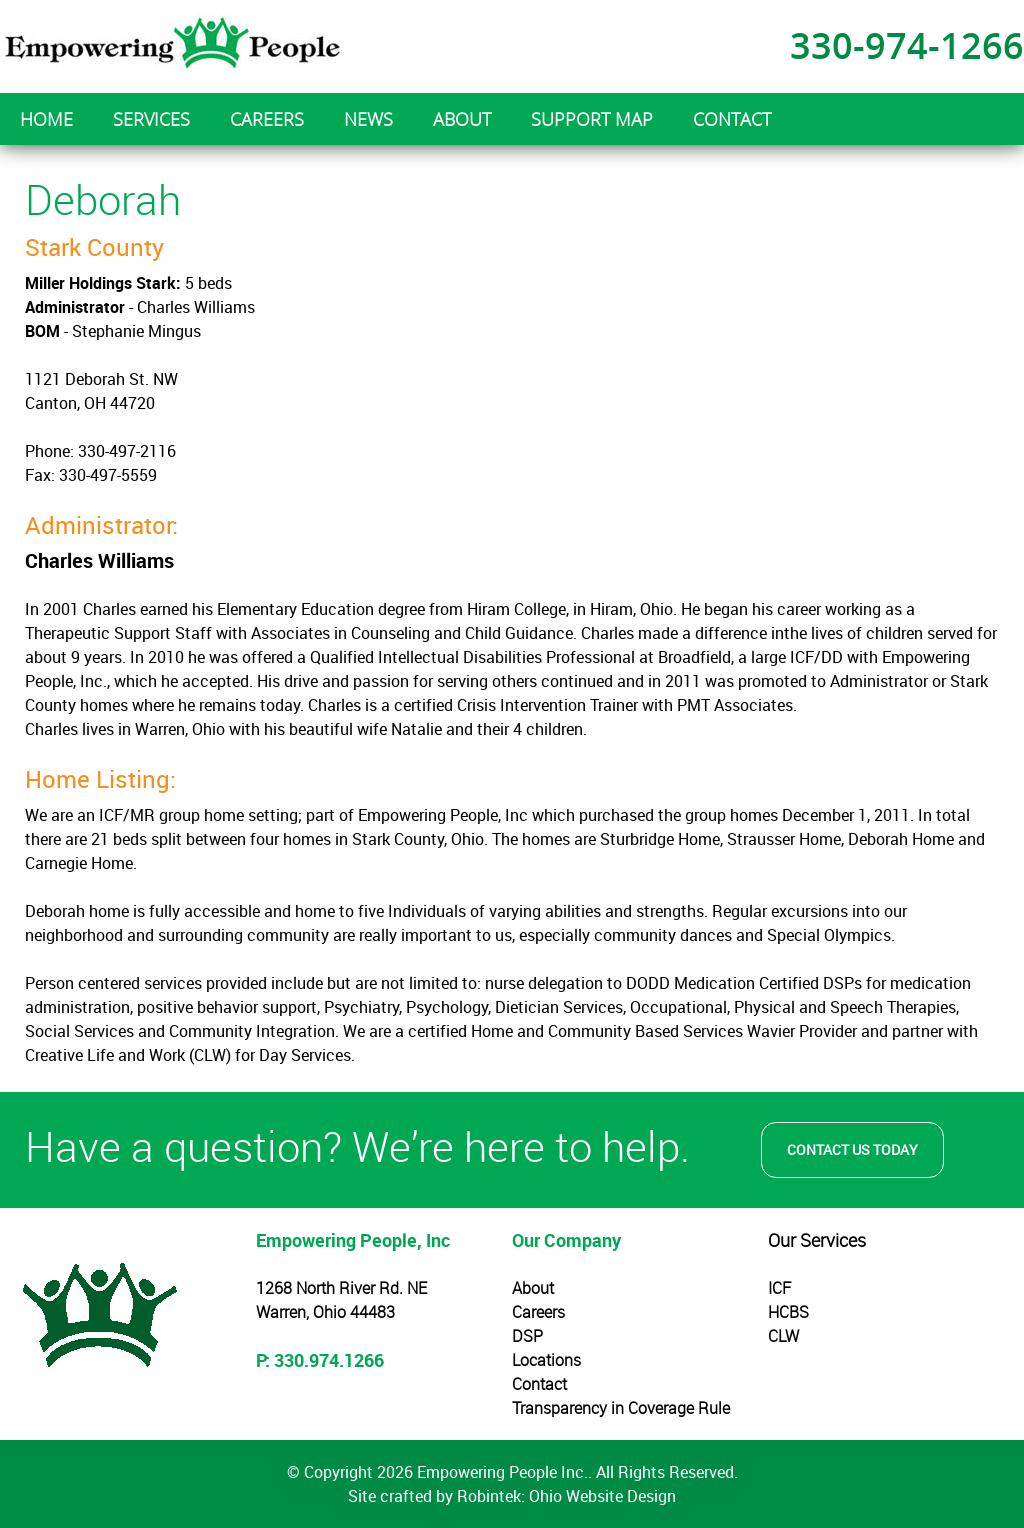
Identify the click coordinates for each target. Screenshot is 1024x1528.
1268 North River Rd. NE (341, 1288)
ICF (779, 1288)
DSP (527, 1336)
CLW (783, 1336)
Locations (546, 1360)
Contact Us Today (852, 1149)
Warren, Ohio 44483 (325, 1312)
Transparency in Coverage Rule (621, 1408)
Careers (538, 1312)
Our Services (817, 1240)
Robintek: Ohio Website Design (566, 1496)
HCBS (788, 1312)
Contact (539, 1384)
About (533, 1288)
